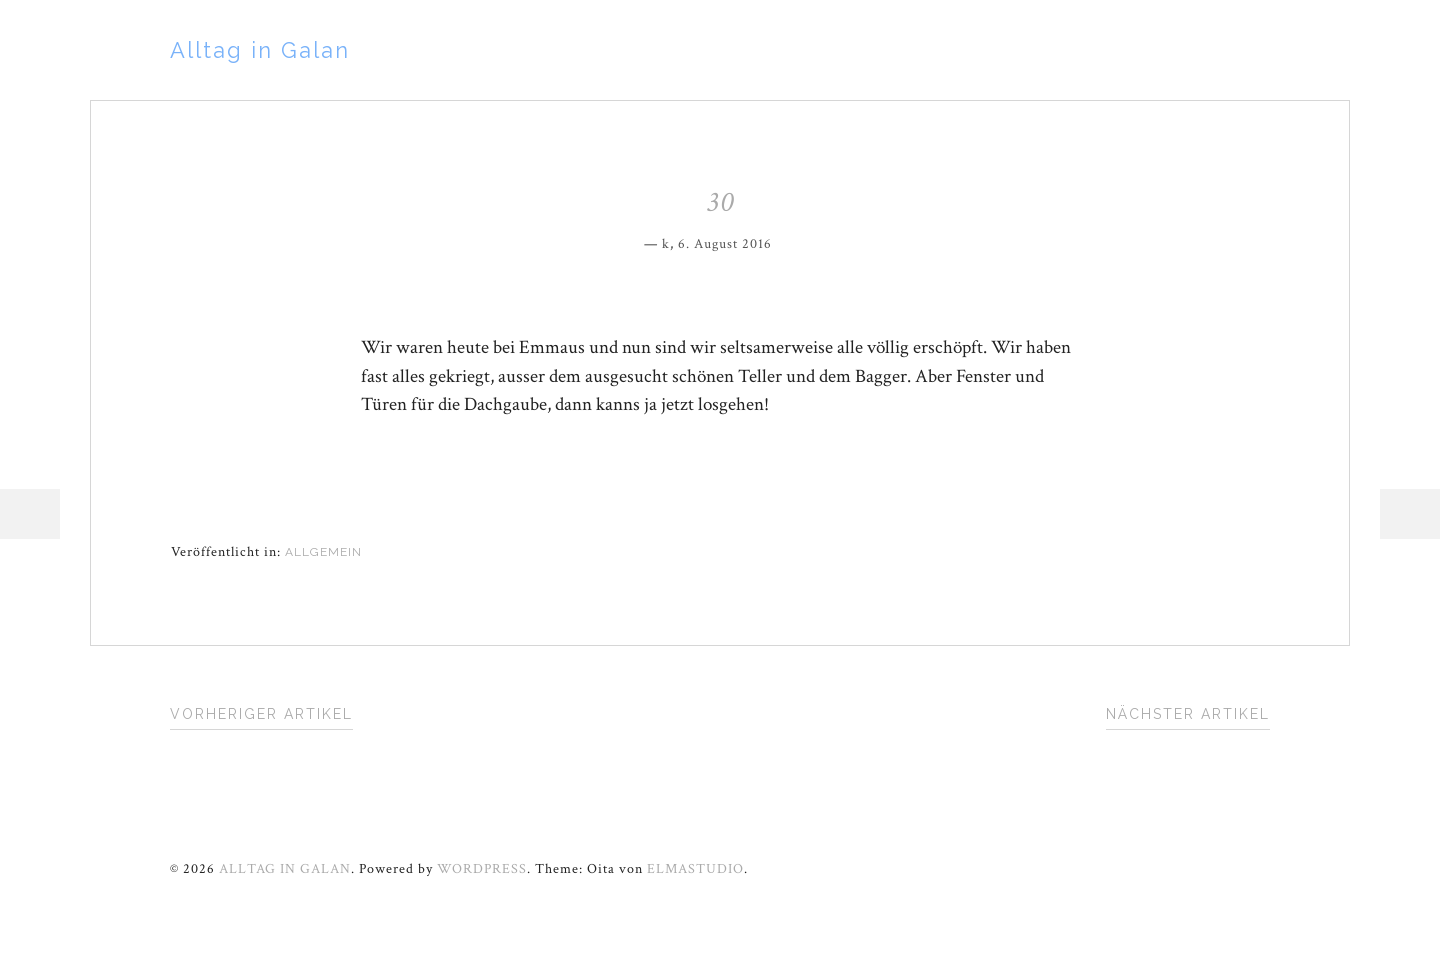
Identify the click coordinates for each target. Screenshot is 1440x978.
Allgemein (323, 552)
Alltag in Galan (260, 50)
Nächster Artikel (1188, 714)
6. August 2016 (725, 244)
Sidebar (1410, 514)
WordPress (482, 869)
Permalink (786, 241)
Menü (30, 514)
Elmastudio (695, 869)
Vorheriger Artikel (261, 714)
